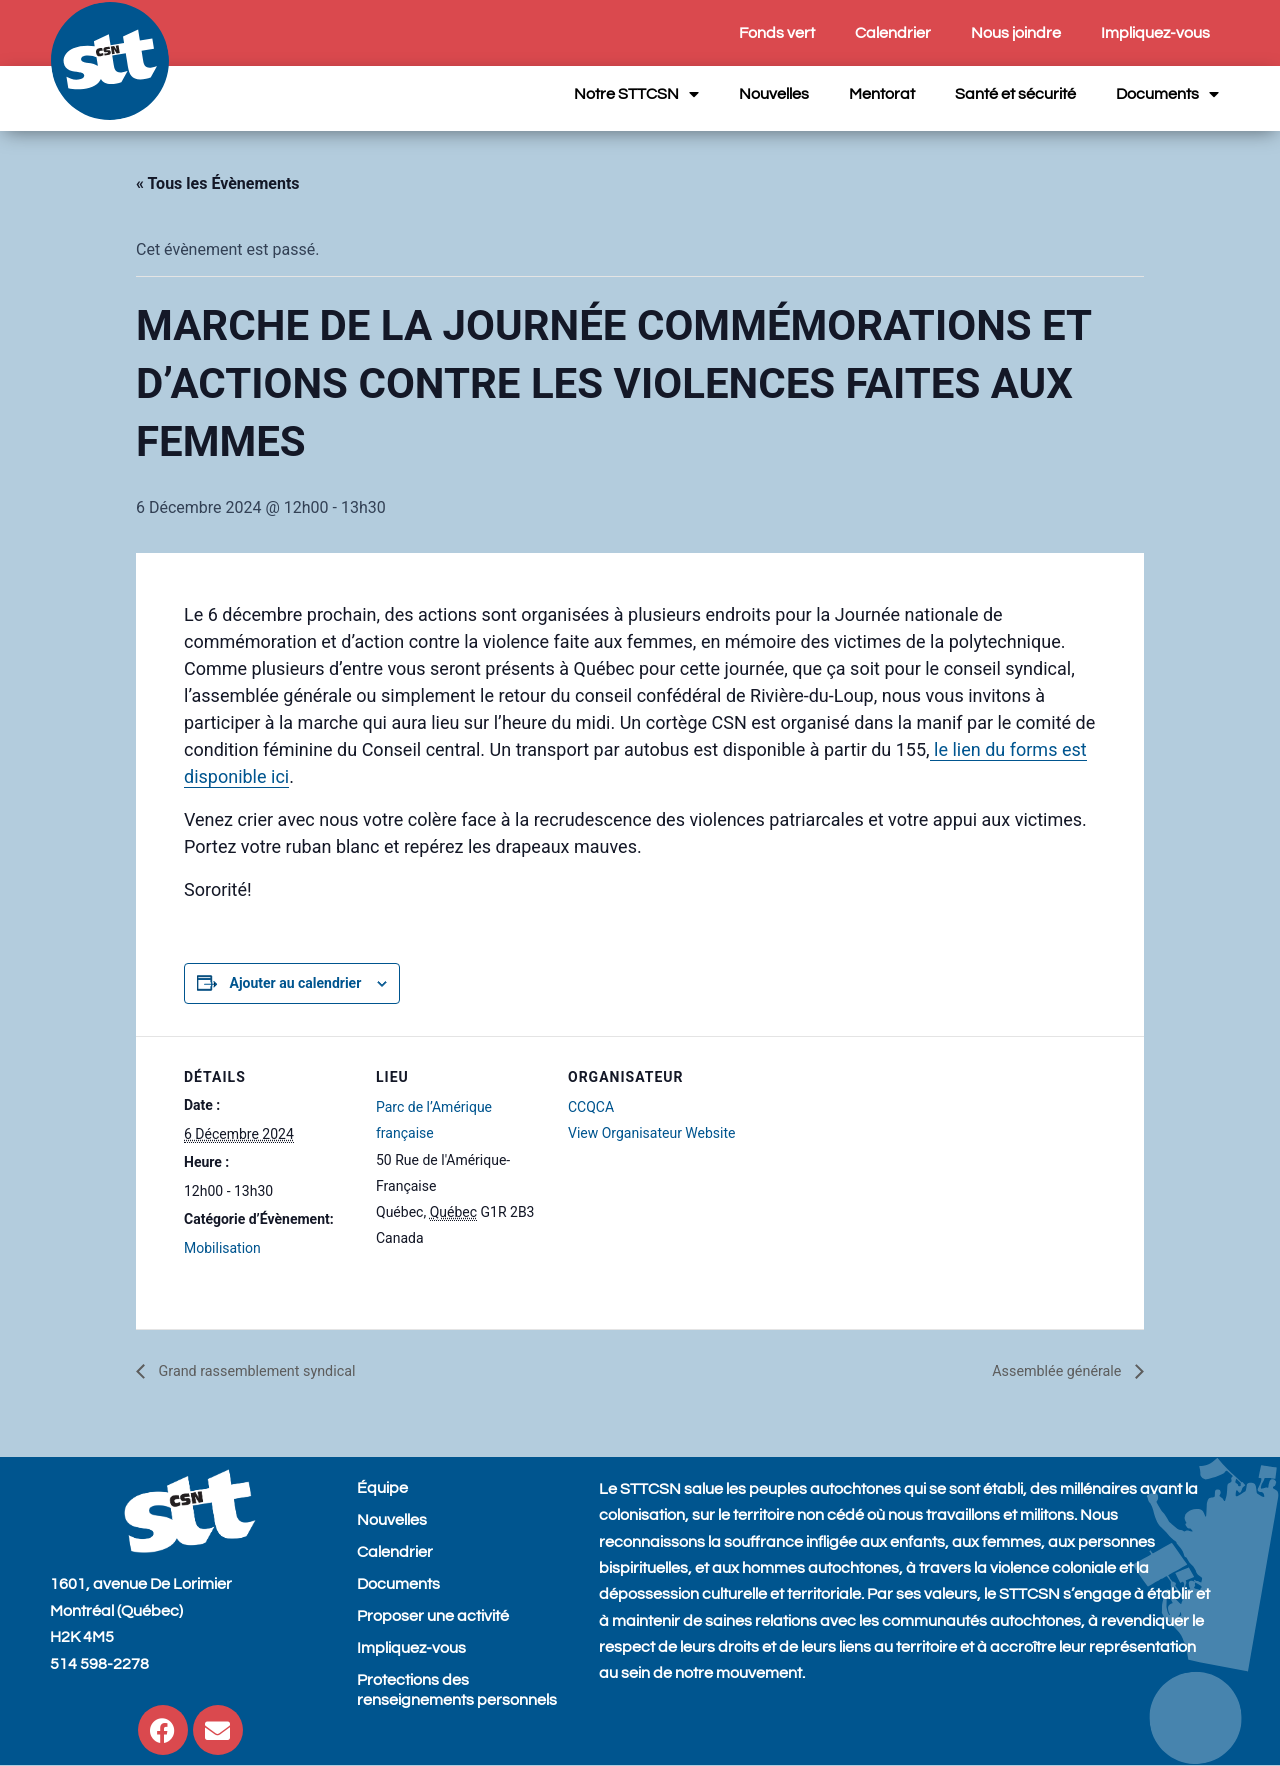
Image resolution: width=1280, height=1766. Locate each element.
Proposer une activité (433, 1616)
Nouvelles (774, 94)
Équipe (382, 1488)
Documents (1167, 94)
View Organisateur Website (652, 1133)
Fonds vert (777, 33)
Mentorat (882, 94)
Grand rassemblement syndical (267, 1371)
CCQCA (591, 1107)
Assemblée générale (1051, 1371)
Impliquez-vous (1155, 33)
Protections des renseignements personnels (457, 1690)
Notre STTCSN (636, 94)
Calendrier (893, 33)
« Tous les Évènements (218, 183)
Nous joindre (1016, 33)
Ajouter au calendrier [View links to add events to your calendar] (295, 983)
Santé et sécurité (1015, 94)
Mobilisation (222, 1248)
